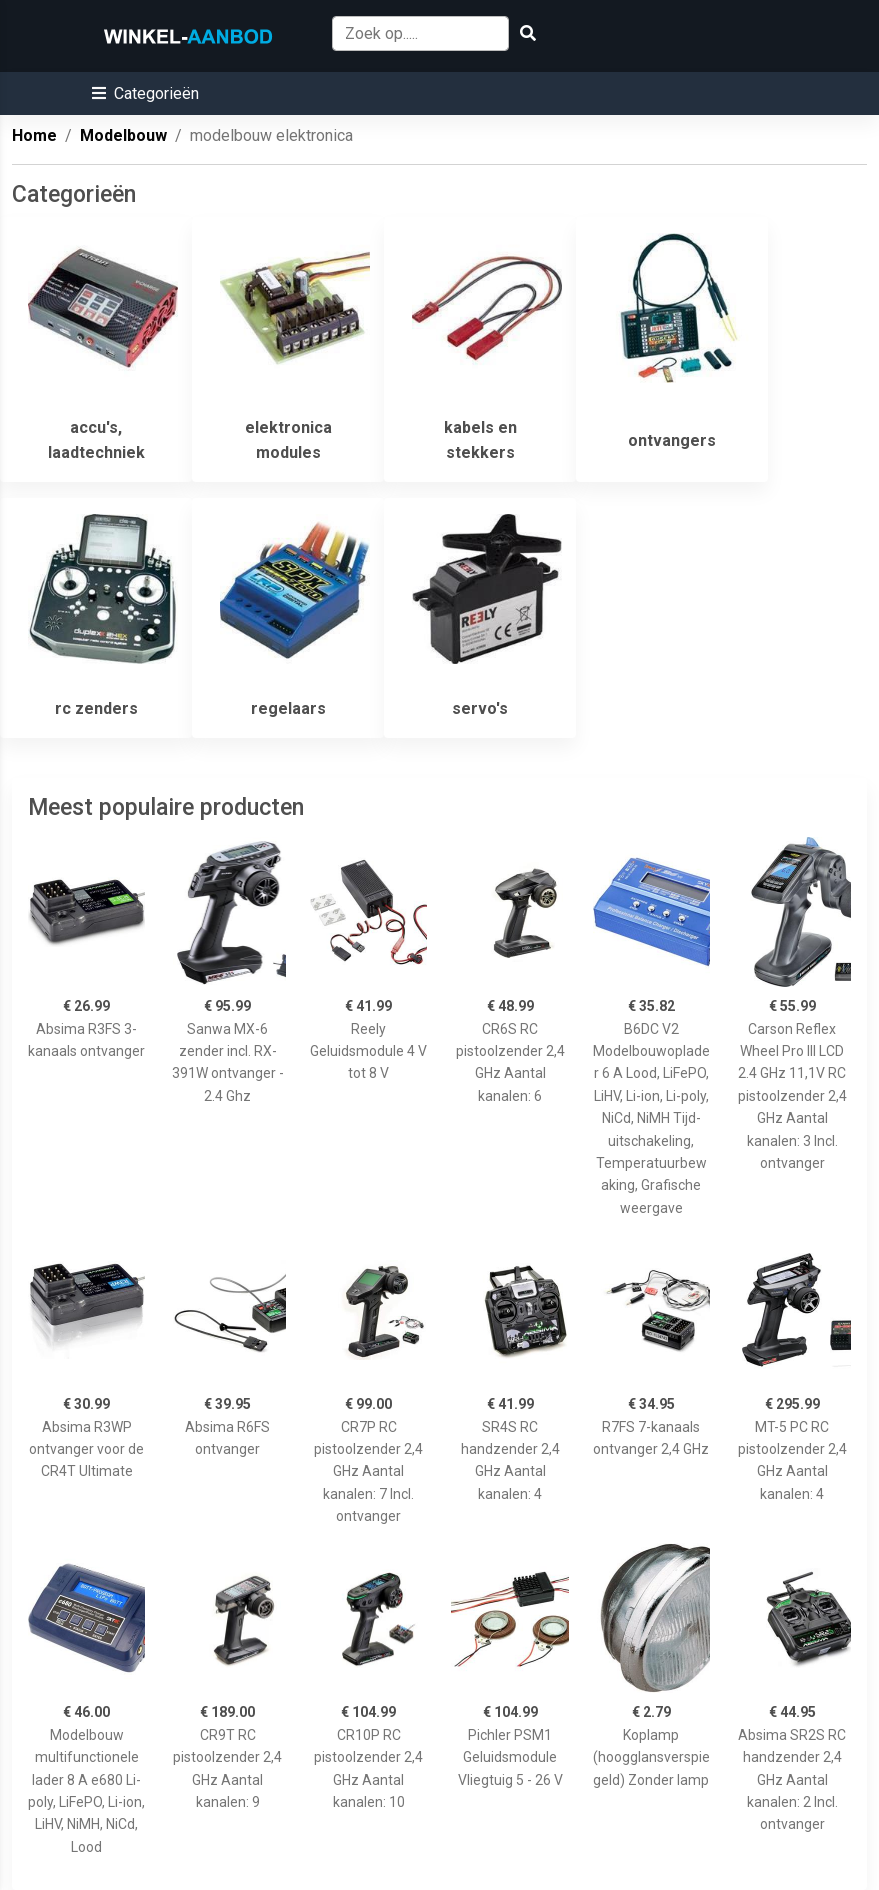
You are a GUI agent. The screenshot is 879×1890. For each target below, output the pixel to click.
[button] (145, 93)
